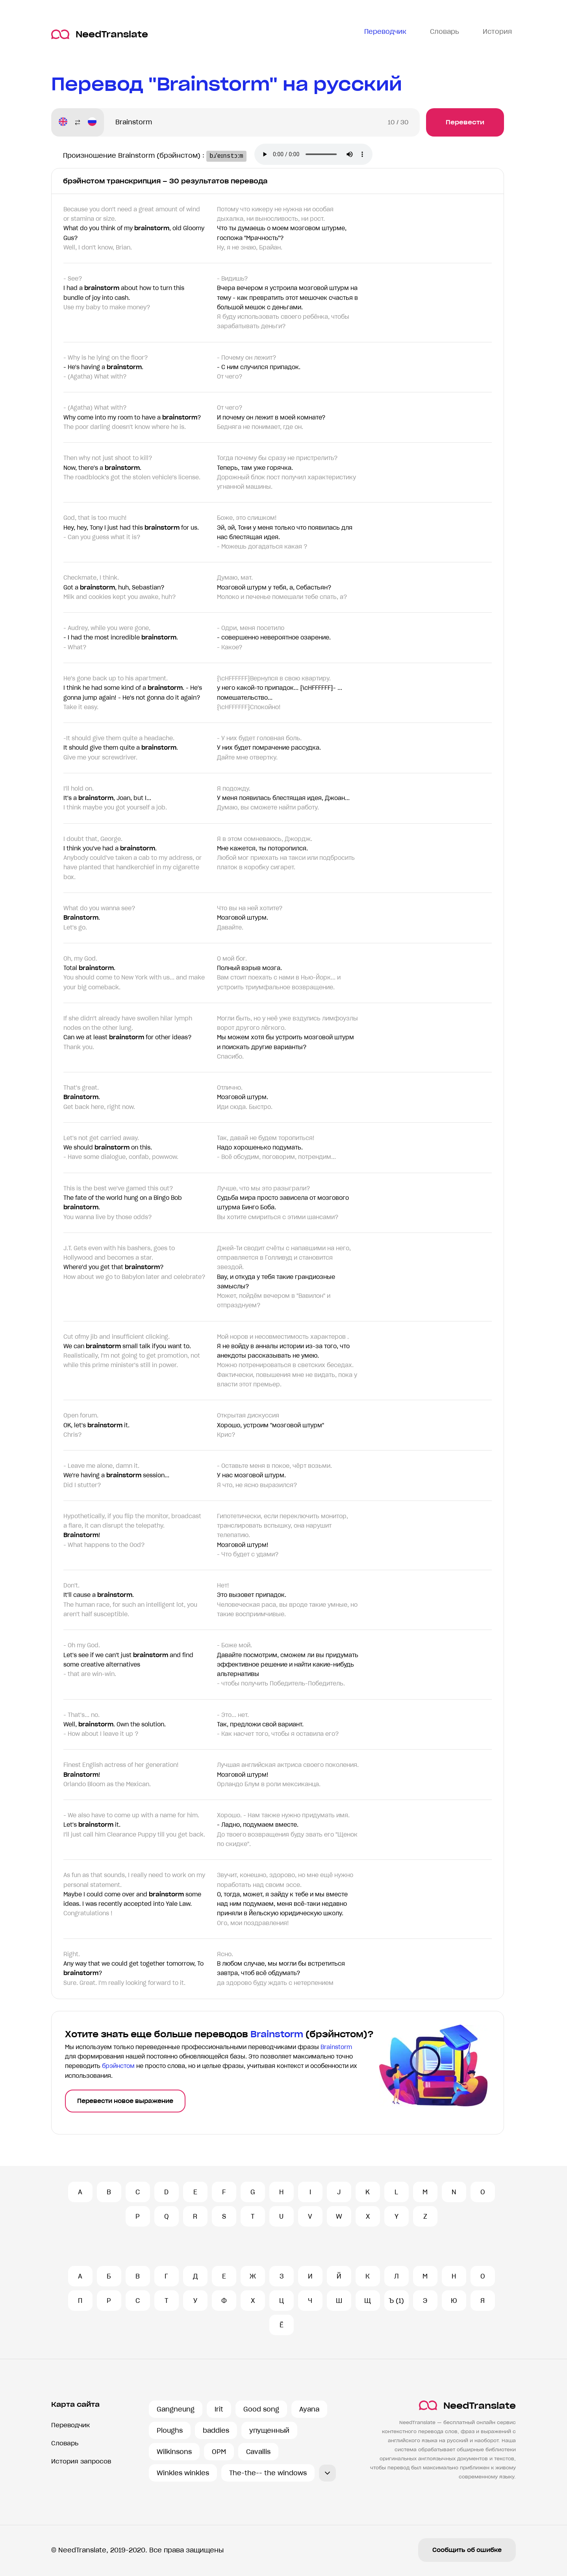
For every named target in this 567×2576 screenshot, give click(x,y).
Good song (261, 2409)
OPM (219, 2452)
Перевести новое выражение (125, 2101)
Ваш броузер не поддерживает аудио (321, 155)
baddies (216, 2430)
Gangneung (176, 2409)
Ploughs (170, 2430)
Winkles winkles (183, 2473)
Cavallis (258, 2452)
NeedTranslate (99, 34)
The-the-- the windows (268, 2473)
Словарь (64, 2443)
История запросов (81, 2461)
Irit (219, 2409)
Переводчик (70, 2425)
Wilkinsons (174, 2452)
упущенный (269, 2430)
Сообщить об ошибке (467, 2550)
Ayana (309, 2409)
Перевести (465, 122)
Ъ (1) (396, 2300)
